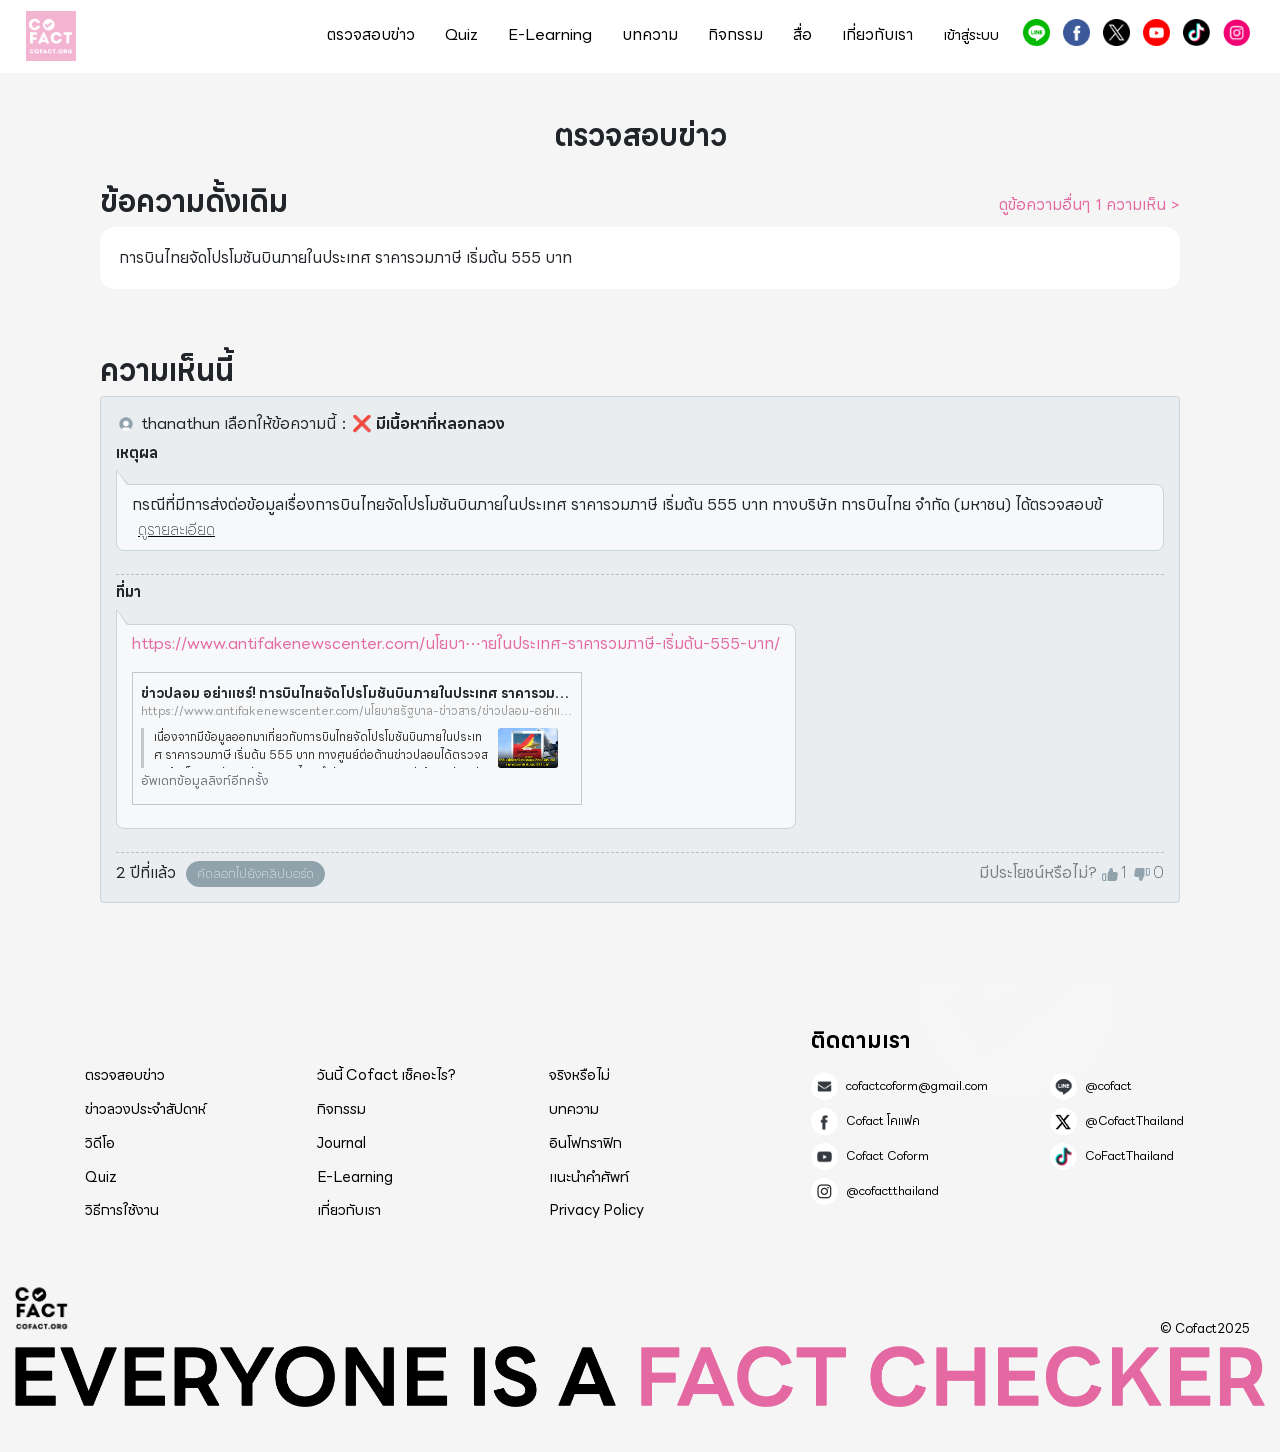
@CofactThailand (1116, 32)
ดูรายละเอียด (176, 529)
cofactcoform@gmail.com (917, 1086)
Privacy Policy (596, 1210)
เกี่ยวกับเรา (877, 35)
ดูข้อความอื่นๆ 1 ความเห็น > (1089, 205)
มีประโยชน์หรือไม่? (1038, 873)
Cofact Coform (1156, 32)
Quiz (461, 35)
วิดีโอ (100, 1143)
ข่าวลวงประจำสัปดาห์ (145, 1109)
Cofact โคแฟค (1076, 32)
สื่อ (802, 35)
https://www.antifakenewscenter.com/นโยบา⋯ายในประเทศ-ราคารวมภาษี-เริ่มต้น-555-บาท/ (456, 643)
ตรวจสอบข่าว (371, 35)
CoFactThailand (1196, 32)
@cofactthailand (1236, 32)
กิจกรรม (735, 35)
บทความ (650, 35)
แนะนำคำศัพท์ (589, 1177)
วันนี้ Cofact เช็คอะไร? (386, 1075)
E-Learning (550, 35)
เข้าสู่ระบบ (971, 35)
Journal (341, 1143)
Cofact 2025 (42, 1308)
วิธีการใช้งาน (122, 1210)
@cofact (1036, 32)
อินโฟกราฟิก (585, 1143)
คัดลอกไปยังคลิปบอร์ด (255, 873)
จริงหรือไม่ (579, 1075)
